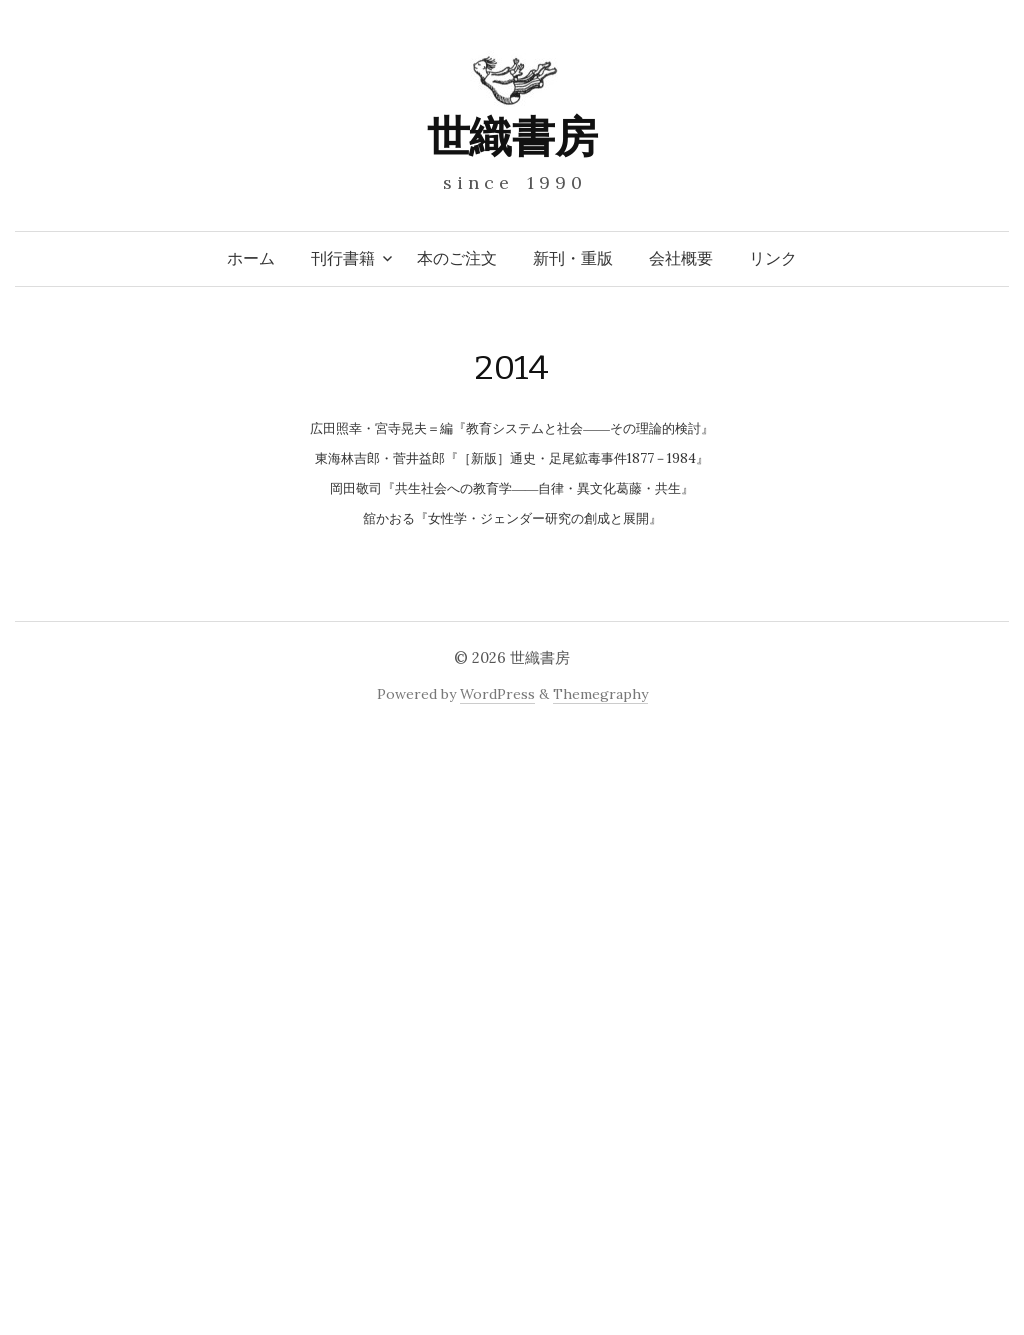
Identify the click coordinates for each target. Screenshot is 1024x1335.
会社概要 (681, 258)
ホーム (251, 258)
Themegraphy (600, 694)
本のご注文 (457, 258)
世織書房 (512, 137)
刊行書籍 (343, 258)
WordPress (497, 694)
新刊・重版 (573, 258)
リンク (773, 258)
